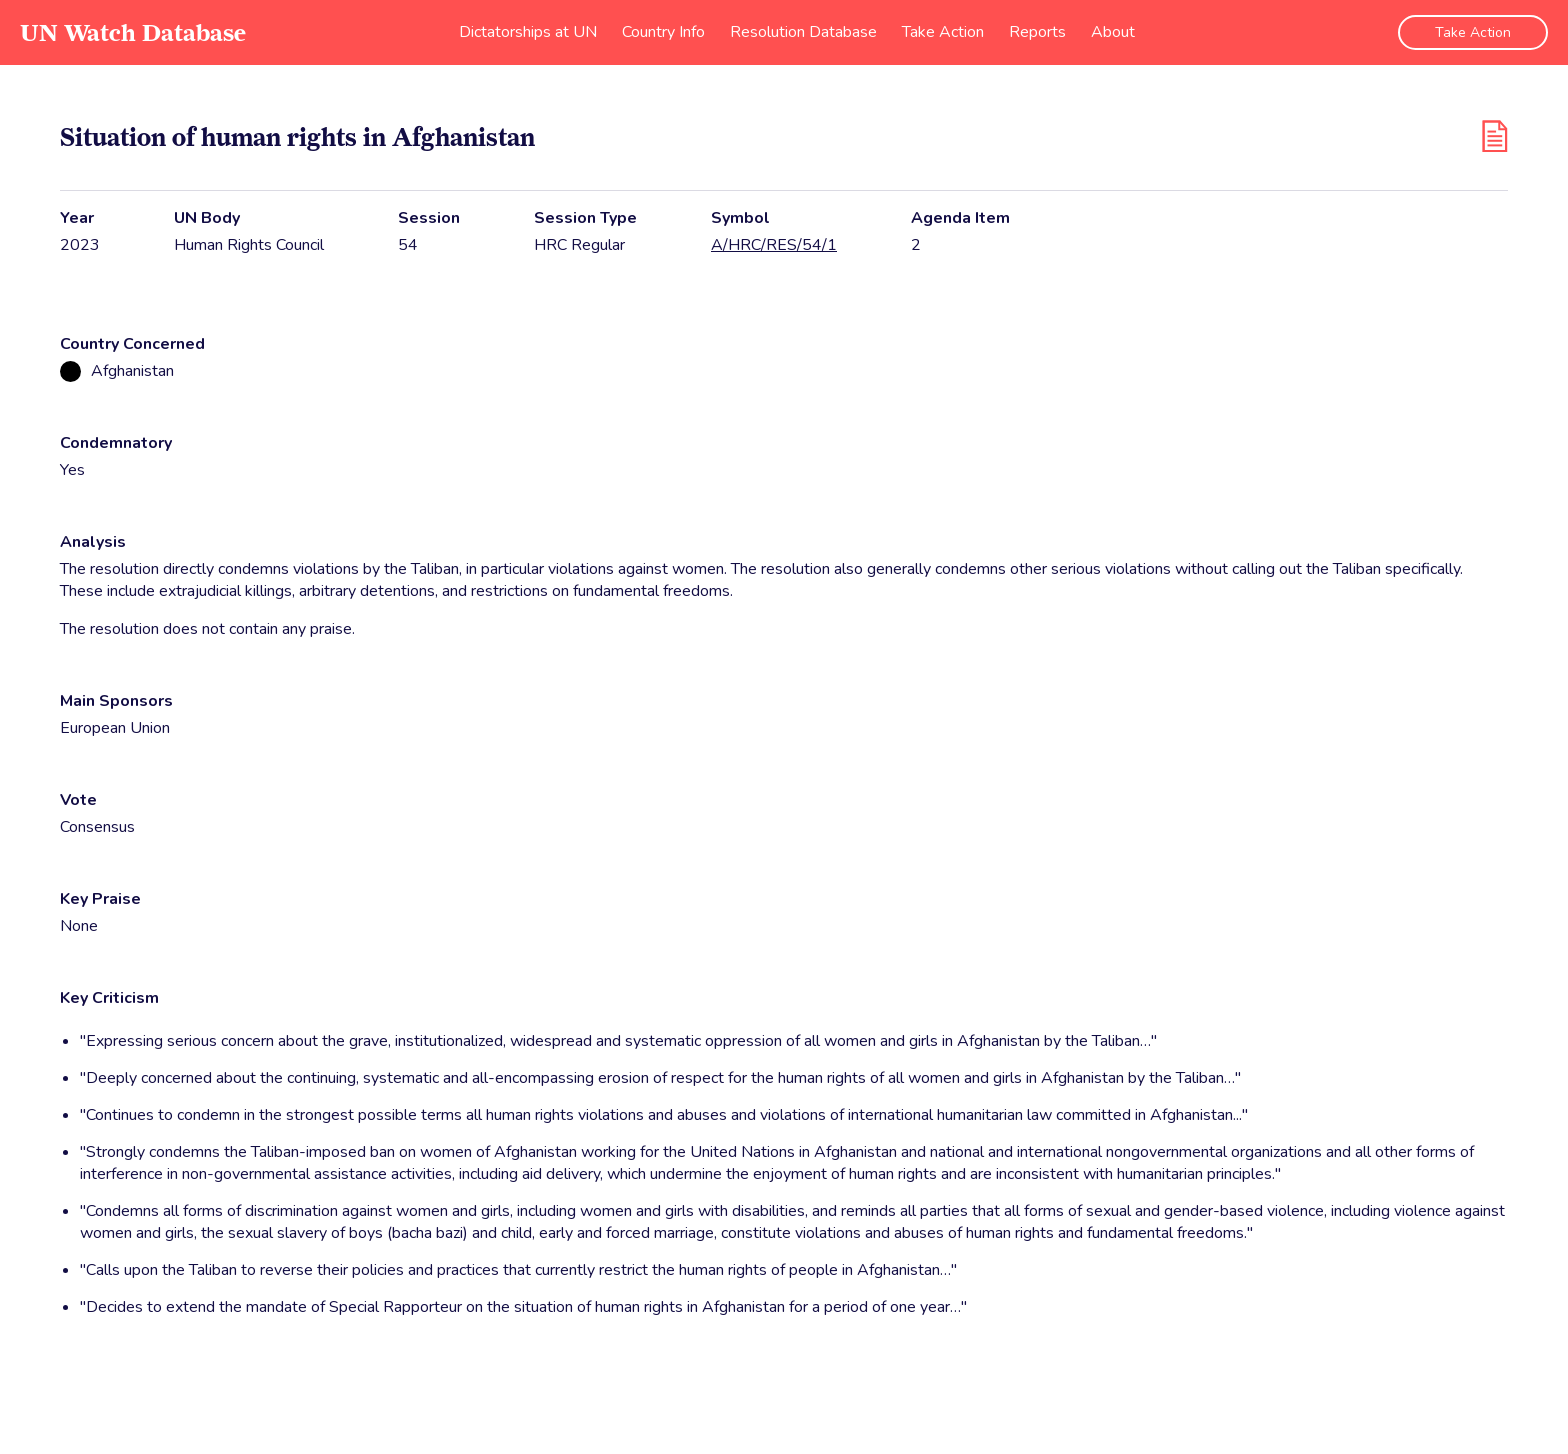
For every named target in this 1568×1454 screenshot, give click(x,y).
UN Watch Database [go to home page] (133, 32)
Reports (1037, 32)
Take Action (943, 32)
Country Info (663, 32)
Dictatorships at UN (528, 32)
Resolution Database (803, 32)
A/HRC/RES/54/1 (774, 245)
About (1113, 32)
